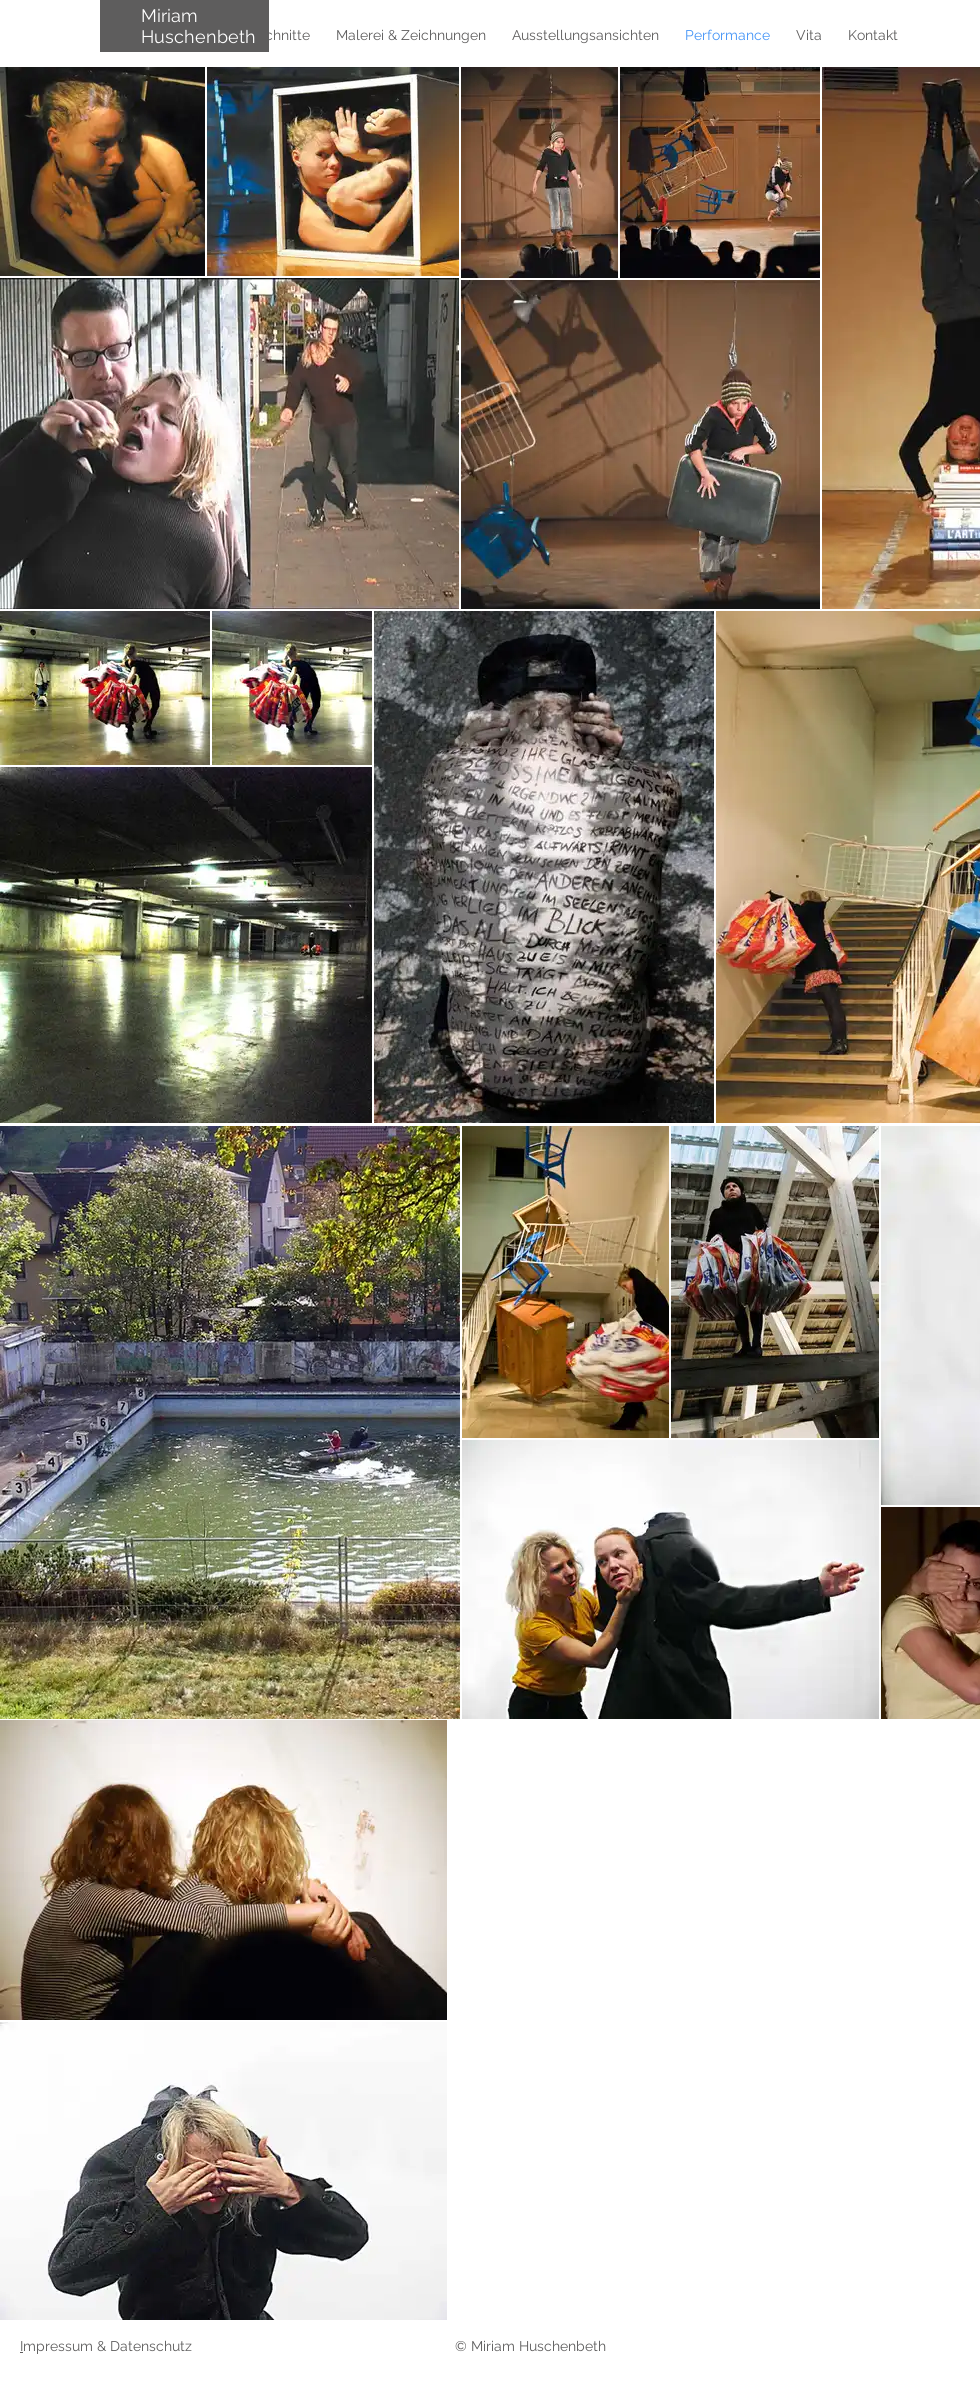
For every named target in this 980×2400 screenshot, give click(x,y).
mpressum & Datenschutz (109, 2346)
